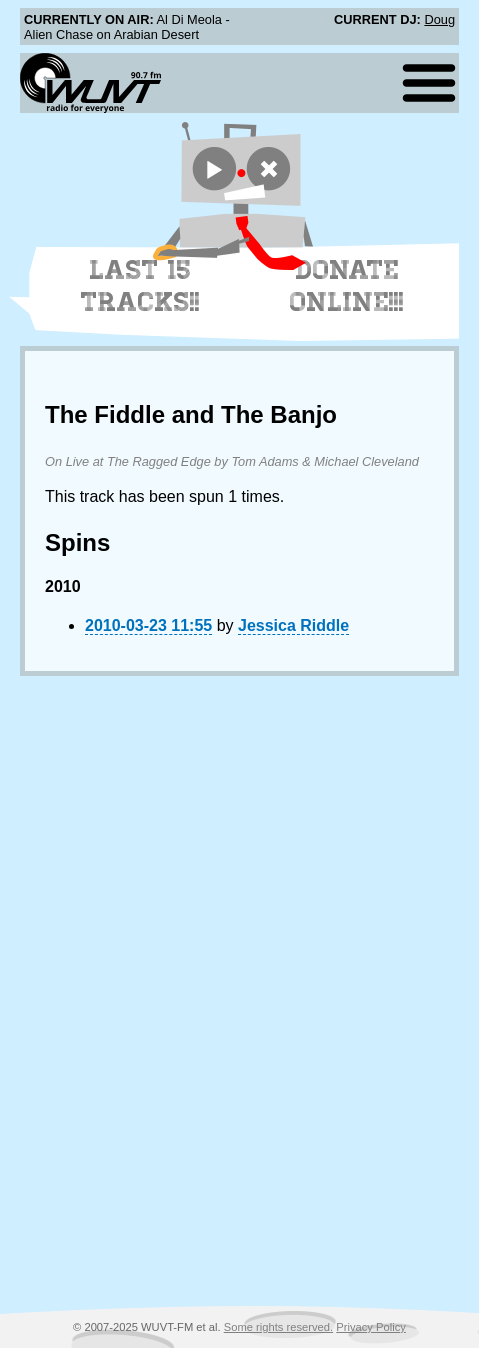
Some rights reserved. (278, 1327)
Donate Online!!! (347, 286)
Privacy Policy (371, 1327)
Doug (439, 19)
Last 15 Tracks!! (140, 286)
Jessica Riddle (293, 625)
